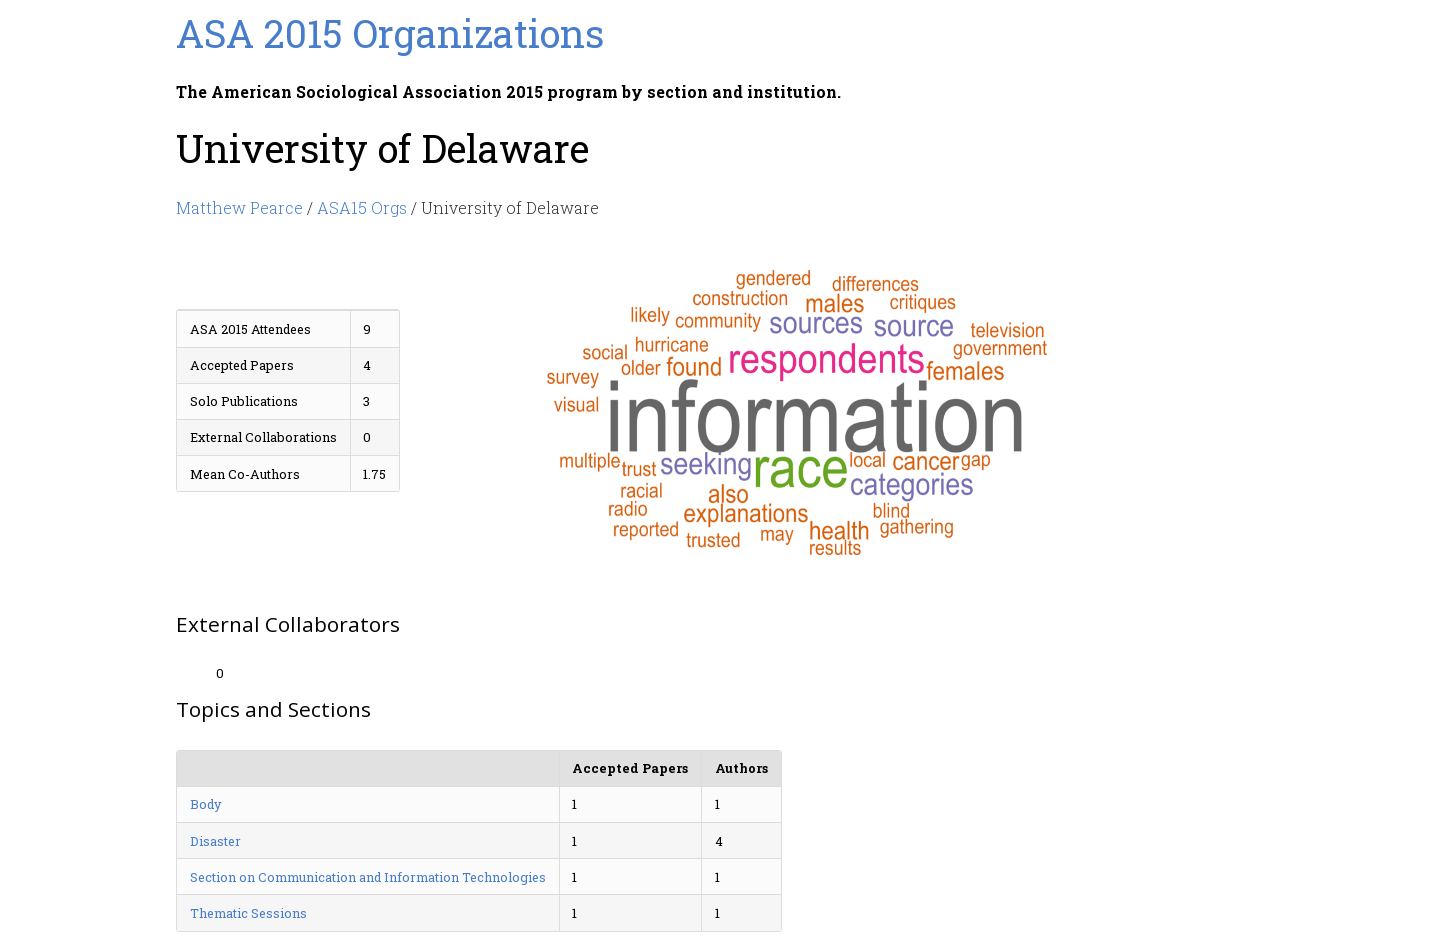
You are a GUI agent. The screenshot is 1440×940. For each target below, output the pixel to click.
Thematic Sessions (248, 913)
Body (205, 804)
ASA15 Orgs (362, 207)
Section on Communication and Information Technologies (368, 877)
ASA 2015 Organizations (390, 33)
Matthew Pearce (239, 207)
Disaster (215, 841)
